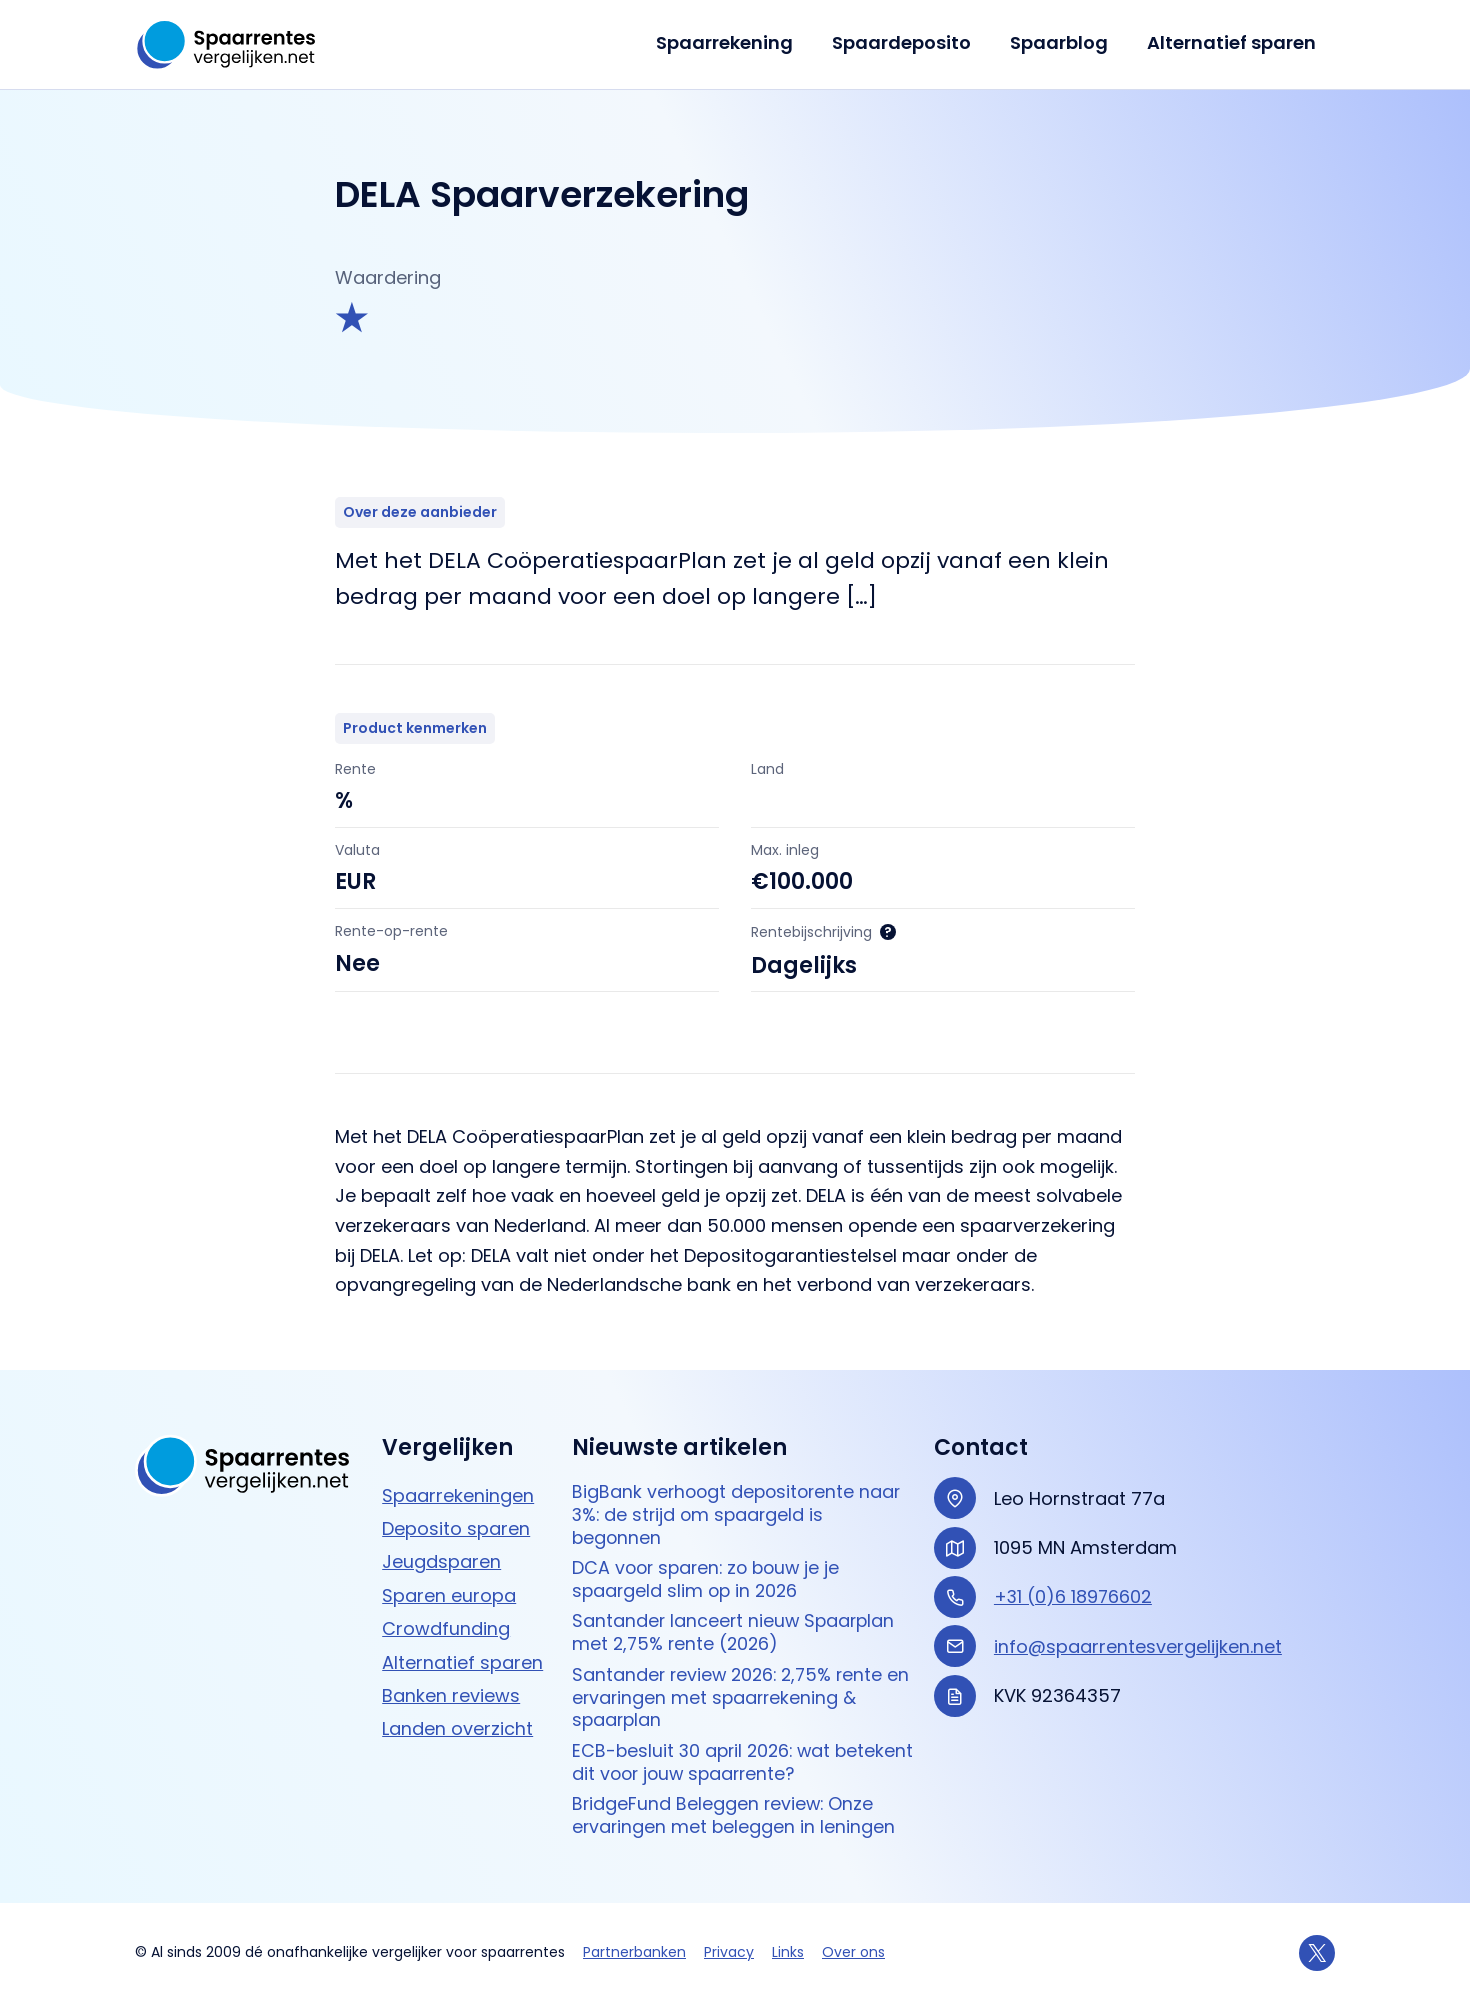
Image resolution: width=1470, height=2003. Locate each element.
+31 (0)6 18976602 (1074, 1590)
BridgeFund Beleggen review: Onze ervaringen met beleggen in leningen (735, 1815)
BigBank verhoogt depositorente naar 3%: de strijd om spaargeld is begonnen (740, 1510)
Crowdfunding (446, 1622)
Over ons (853, 1952)
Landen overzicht (457, 1722)
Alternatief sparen (1232, 42)
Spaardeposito (908, 42)
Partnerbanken (634, 1952)
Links (788, 1952)
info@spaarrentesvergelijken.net (1138, 1640)
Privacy (729, 1952)
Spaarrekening (734, 42)
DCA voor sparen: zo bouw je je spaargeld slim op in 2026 (710, 1575)
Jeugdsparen (441, 1556)
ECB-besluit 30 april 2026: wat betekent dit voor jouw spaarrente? (729, 1761)
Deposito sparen (456, 1522)
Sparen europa (449, 1589)
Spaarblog (1063, 42)
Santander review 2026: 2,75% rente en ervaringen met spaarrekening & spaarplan (731, 1696)
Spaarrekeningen (458, 1489)
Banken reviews (451, 1689)
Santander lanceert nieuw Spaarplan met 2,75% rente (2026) (736, 1629)
